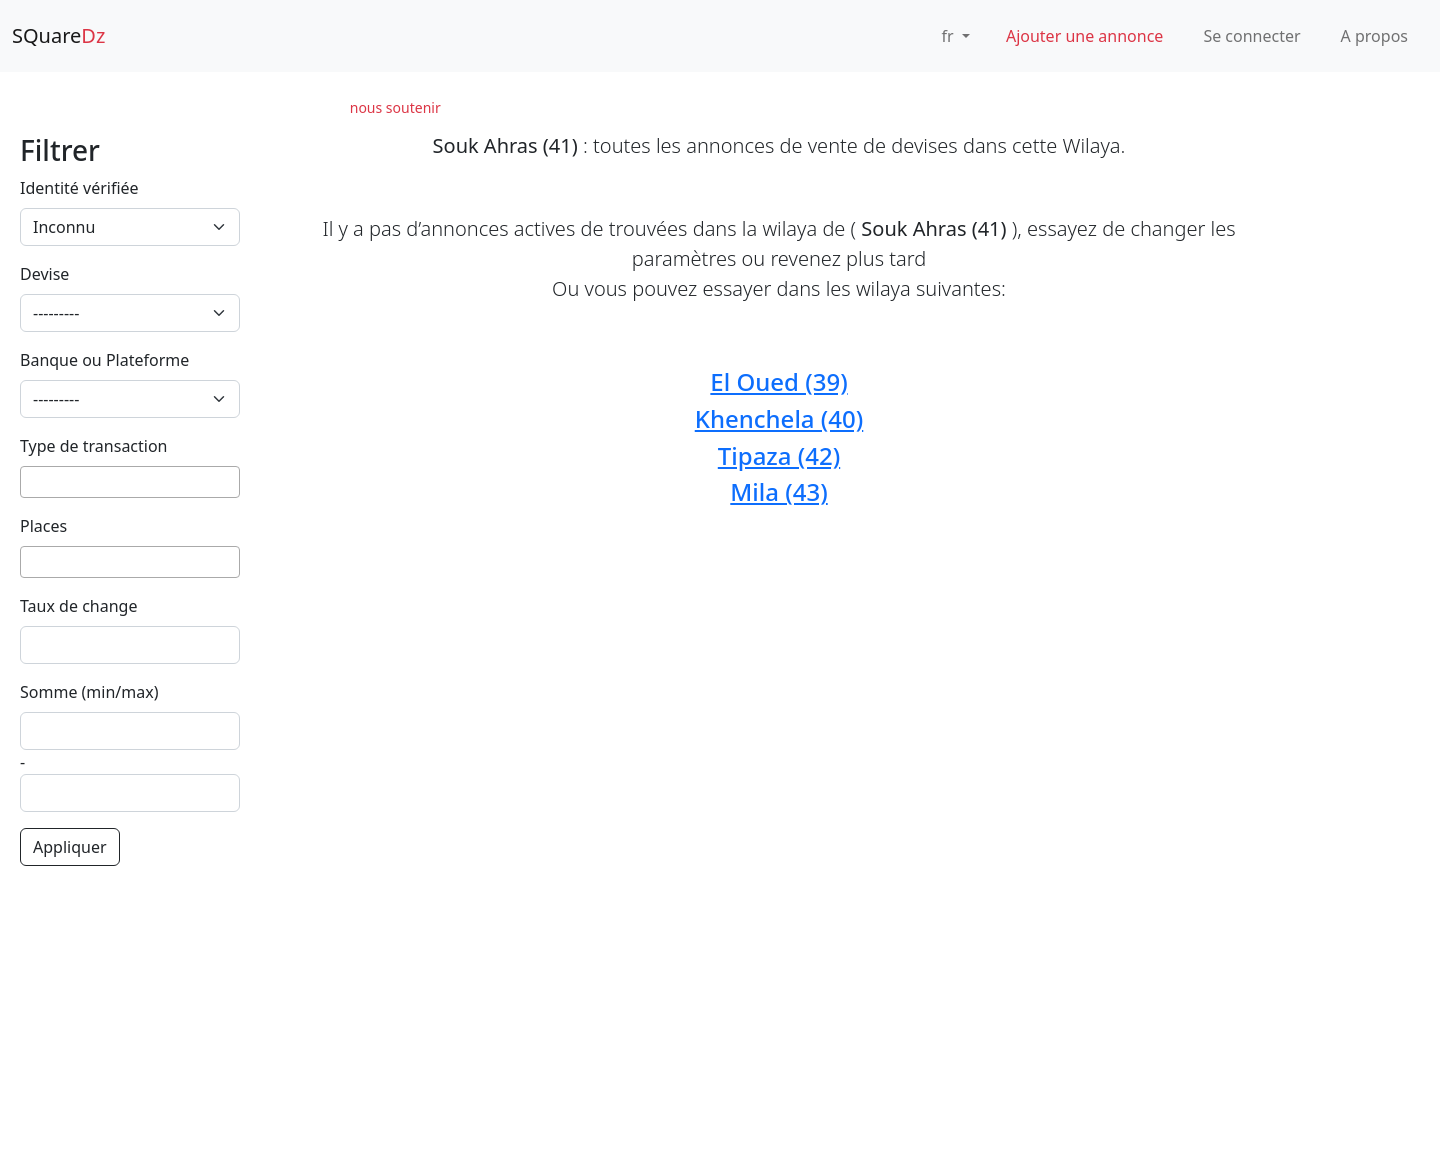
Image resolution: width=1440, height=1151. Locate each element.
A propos (1374, 36)
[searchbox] (32, 482)
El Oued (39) (778, 381)
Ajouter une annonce (1084, 36)
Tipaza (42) (779, 455)
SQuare (58, 35)
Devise (44, 274)
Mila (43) (778, 491)
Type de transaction (94, 446)
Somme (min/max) (89, 692)
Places (43, 526)
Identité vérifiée (79, 188)
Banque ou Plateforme (104, 360)
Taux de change (78, 606)
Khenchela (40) (779, 418)
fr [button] (950, 36)
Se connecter (1251, 36)
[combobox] (130, 482)
